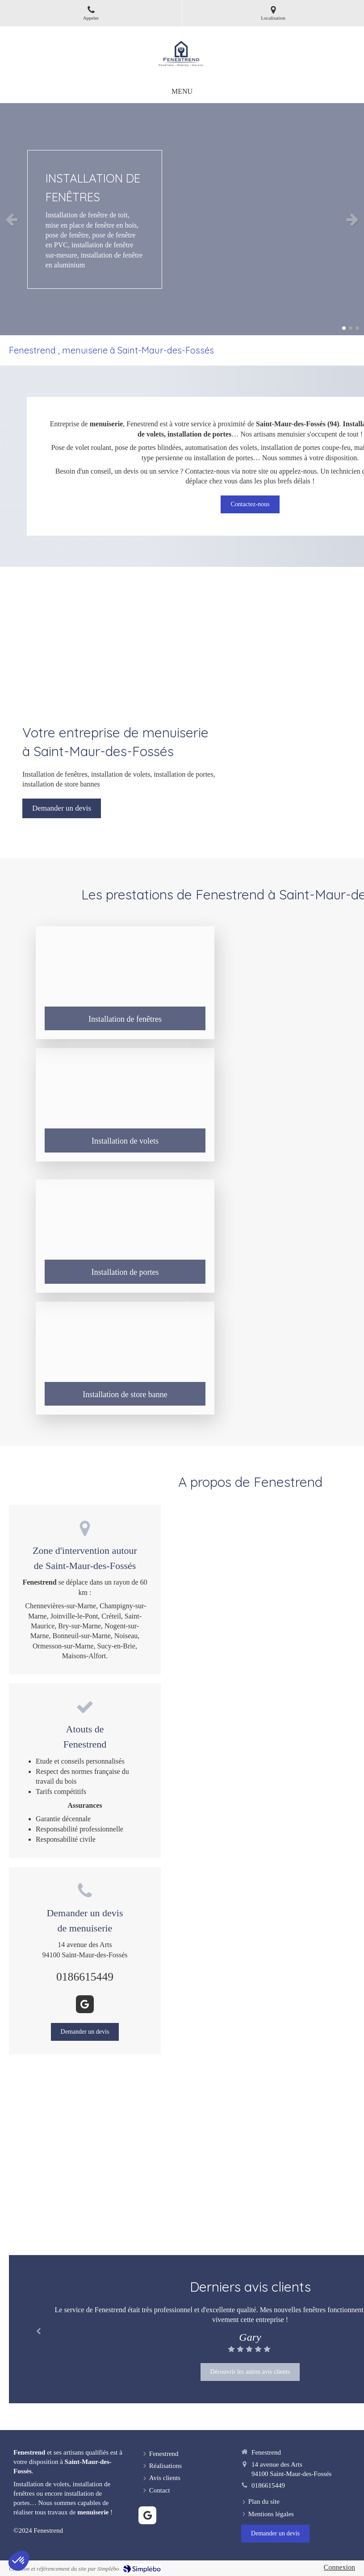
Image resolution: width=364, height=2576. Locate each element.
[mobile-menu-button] (182, 92)
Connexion (339, 2567)
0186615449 (84, 1976)
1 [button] (344, 328)
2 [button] (350, 328)
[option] (182, 219)
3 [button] (357, 328)
